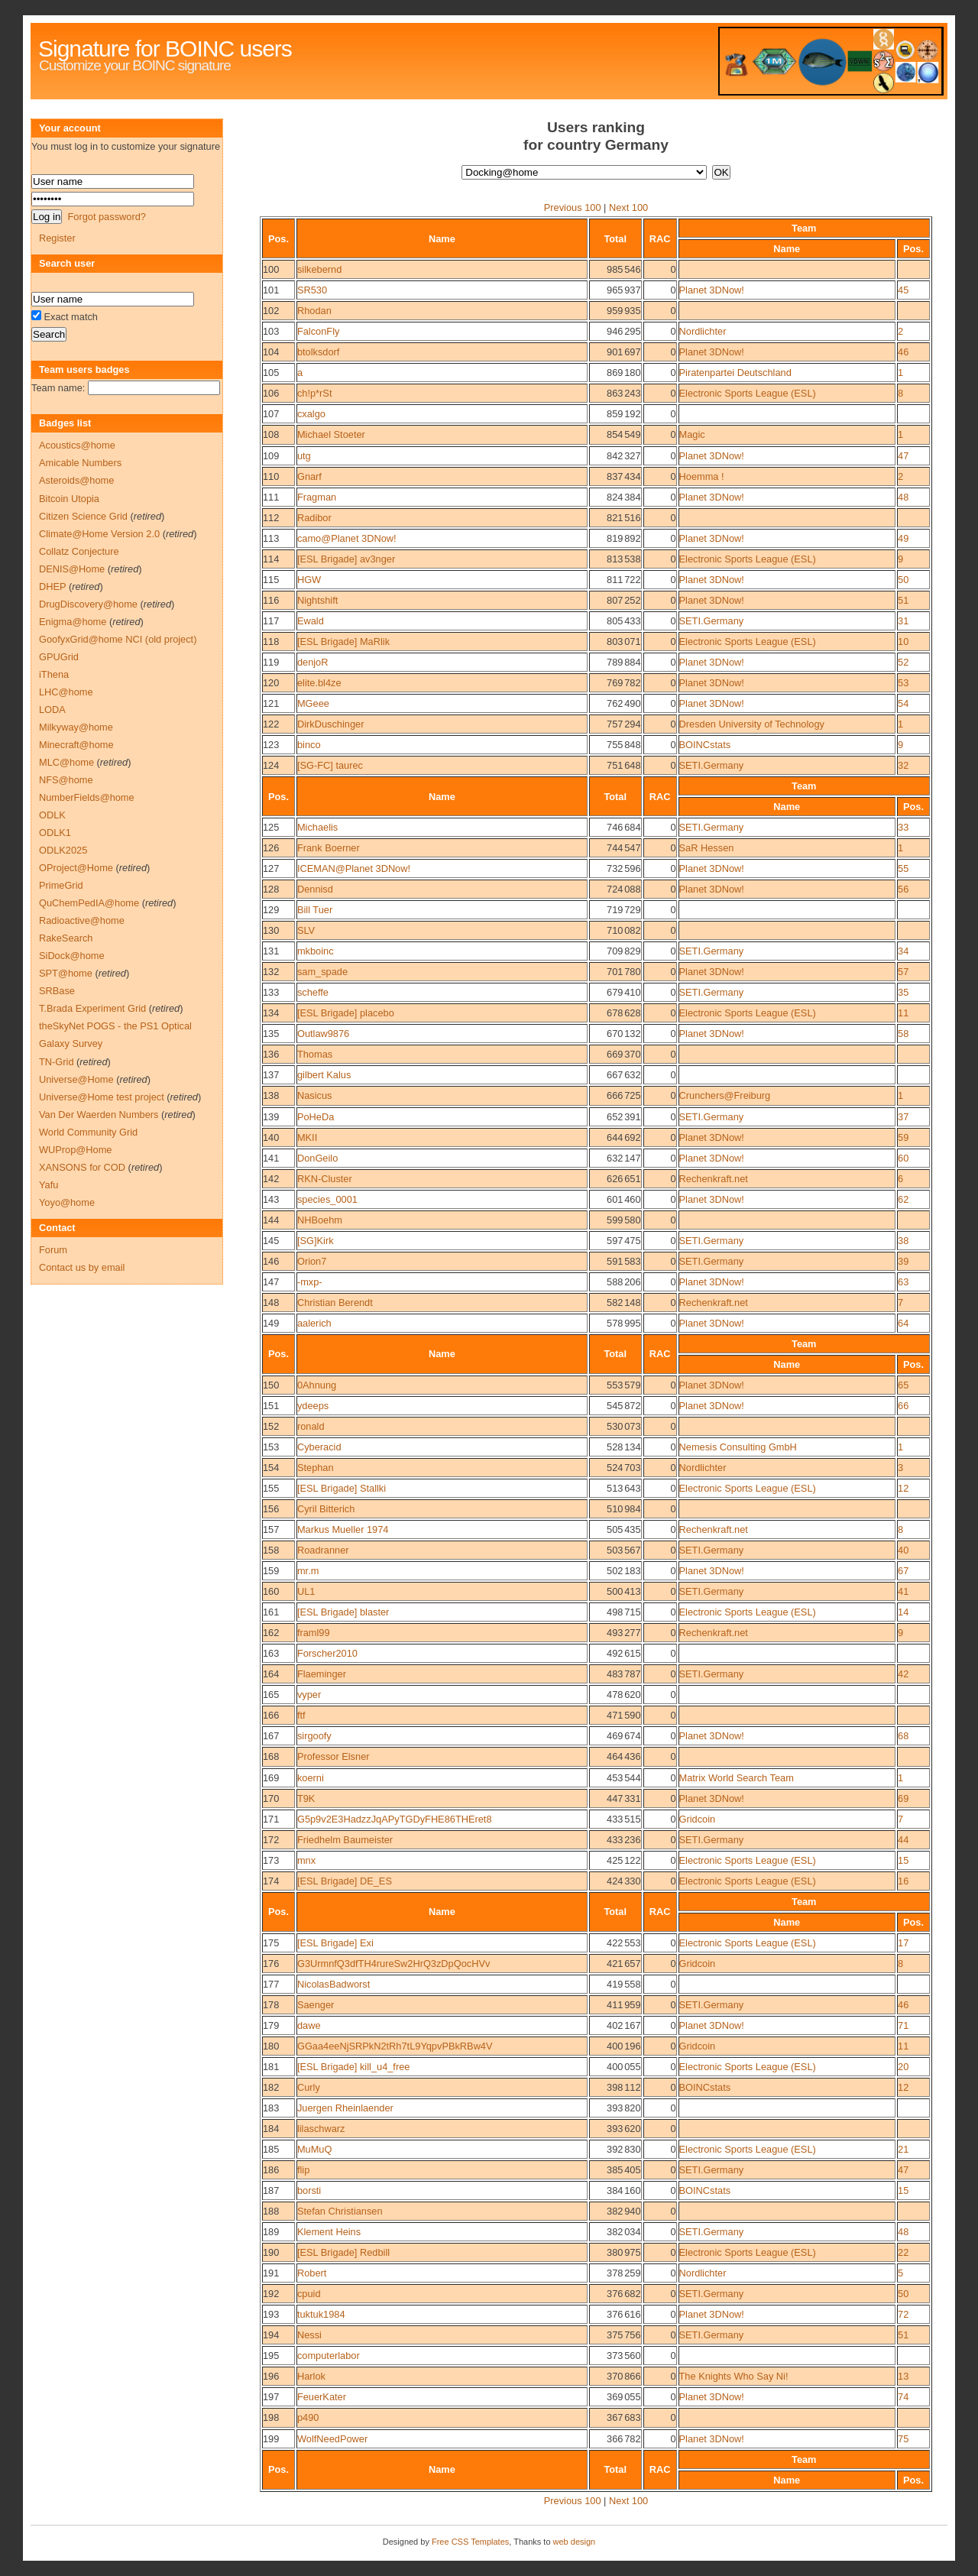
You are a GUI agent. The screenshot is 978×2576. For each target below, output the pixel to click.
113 (271, 538)
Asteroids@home (76, 480)
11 (903, 1013)
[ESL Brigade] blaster (343, 1612)
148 (271, 1302)
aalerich (314, 1323)
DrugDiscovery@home (88, 604)
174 (271, 1881)
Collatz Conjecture (79, 551)
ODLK (52, 815)
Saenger (315, 2005)
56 (903, 889)
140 (271, 1137)
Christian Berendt (335, 1302)
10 (903, 641)
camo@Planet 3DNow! (347, 538)
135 (271, 1033)
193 (271, 2314)
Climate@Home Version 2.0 (99, 534)
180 (271, 2046)
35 (903, 992)
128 (271, 889)
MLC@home (66, 762)
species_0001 (327, 1199)
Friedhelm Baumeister (345, 1839)
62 (903, 1199)
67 (903, 1570)
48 (903, 497)
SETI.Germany (711, 621)
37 (903, 1117)
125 (271, 827)
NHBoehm (319, 1220)
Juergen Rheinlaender (345, 2108)
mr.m (308, 1570)
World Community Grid (88, 1132)
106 (271, 393)
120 (271, 683)
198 (271, 2417)
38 (903, 1240)
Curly (308, 2087)
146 (271, 1261)
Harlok (311, 2376)
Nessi (309, 2335)
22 (903, 2252)
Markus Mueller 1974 (343, 1529)
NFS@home (66, 780)
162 (271, 1632)
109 (271, 456)
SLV (306, 930)
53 (903, 683)
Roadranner (323, 1550)
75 (903, 2439)
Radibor (314, 517)
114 (271, 559)
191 (271, 2273)
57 (903, 971)
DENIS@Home (72, 569)
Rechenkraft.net (713, 1178)
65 (903, 1385)
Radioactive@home (82, 920)
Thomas (314, 1054)
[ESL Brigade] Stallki (341, 1488)
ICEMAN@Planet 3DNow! (353, 868)
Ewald (310, 621)
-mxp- (309, 1282)
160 (271, 1591)
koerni (310, 1778)
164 (271, 1674)
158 (271, 1550)
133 (271, 992)
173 (271, 1860)
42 (903, 1674)
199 (271, 2439)
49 (903, 538)
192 (271, 2293)
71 (903, 2025)
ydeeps (313, 1405)
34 (903, 951)
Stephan (315, 1467)
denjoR (313, 662)
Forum (53, 1250)
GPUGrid (59, 657)
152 (271, 1426)
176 (271, 1963)
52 (903, 662)
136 (271, 1054)
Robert (311, 2273)
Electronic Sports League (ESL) (747, 393)
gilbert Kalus (324, 1075)
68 (903, 1736)
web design (574, 2541)
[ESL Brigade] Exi (335, 1943)
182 (271, 2087)
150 (271, 1385)
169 (271, 1778)
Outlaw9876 (323, 1033)
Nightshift (317, 600)
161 (271, 1612)
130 (271, 930)
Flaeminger (321, 1674)
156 (271, 1509)
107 (271, 414)
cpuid (309, 2293)
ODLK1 (55, 832)
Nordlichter (703, 331)
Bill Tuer (314, 909)
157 (271, 1529)
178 (271, 2005)
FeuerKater (321, 2397)
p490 (308, 2417)
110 (271, 476)
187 (271, 2190)
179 (271, 2025)
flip (303, 2170)
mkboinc (315, 951)
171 (271, 1819)
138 (271, 1095)
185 (271, 2149)
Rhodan (314, 310)
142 (271, 1178)
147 (271, 1282)
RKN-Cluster (324, 1178)
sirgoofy (314, 1736)
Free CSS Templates (470, 2541)
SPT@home (65, 973)
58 (903, 1033)
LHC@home (66, 692)
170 (271, 1798)
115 (271, 579)
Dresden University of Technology (751, 724)
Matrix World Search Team (736, 1778)
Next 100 (628, 207)
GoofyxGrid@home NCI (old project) (117, 639)
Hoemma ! (701, 476)
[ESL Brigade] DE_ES (344, 1881)
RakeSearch (65, 938)
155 (271, 1488)
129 (271, 909)
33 (903, 827)
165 (271, 1694)
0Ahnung (316, 1385)
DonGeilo (317, 1158)
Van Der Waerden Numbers (98, 1114)
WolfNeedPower (332, 2439)
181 (271, 2066)
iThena (54, 674)
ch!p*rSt (314, 393)
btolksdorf (318, 352)
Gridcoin (697, 1819)
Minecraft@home (76, 744)
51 (903, 600)
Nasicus (314, 1095)
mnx (306, 1860)
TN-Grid (56, 1062)
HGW (309, 579)
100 (271, 269)
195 (271, 2355)
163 (271, 1653)
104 (271, 352)
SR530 (312, 290)
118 (271, 641)
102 (271, 310)
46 (903, 352)
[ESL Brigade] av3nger (346, 559)
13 (903, 2376)
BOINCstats (705, 744)
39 (903, 1261)
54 (903, 703)
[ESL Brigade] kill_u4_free (353, 2066)
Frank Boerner (328, 848)
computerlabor (328, 2355)
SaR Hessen (706, 848)
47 (903, 456)
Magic (692, 434)
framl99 (313, 1632)
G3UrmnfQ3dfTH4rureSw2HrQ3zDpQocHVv (393, 1963)
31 (903, 621)
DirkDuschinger (330, 724)
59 (903, 1137)
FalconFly (318, 331)
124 (271, 765)
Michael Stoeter (331, 434)
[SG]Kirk (315, 1240)
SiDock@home (72, 955)
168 (271, 1756)
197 (271, 2397)
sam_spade (322, 971)
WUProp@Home (75, 1149)
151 (271, 1405)
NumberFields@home (86, 797)
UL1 (306, 1591)
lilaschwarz (321, 2128)
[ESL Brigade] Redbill (343, 2252)
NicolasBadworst (333, 1984)
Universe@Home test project (101, 1097)
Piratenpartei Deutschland (735, 372)
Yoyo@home (67, 1202)
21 (903, 2149)
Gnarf (309, 476)
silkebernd (319, 269)
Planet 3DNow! (711, 290)
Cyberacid (319, 1447)
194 (271, 2335)
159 (271, 1570)
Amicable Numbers (80, 462)
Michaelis (317, 827)
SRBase (57, 990)
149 (271, 1323)
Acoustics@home (77, 445)
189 (271, 2231)
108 (271, 434)
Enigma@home (72, 621)
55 (903, 868)
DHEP (52, 586)
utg (304, 456)
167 (271, 1736)
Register (57, 238)
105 (271, 372)
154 (271, 1467)
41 (903, 1591)
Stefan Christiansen (340, 2211)
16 (903, 1881)
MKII (307, 1137)
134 (271, 1013)
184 (271, 2128)
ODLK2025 (63, 850)
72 (903, 2314)
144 (271, 1220)
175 (271, 1943)
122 (271, 724)
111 (271, 497)
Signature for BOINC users (165, 48)
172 (271, 1839)
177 (271, 1984)
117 (271, 621)
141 (271, 1158)
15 (903, 1860)
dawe (309, 2025)
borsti (309, 2190)
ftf (301, 1715)
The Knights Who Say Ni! (734, 2376)
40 (903, 1550)
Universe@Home (76, 1079)
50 (903, 579)
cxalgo (311, 414)
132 (271, 971)
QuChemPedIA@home (89, 903)
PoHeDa (315, 1117)
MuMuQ (314, 2149)
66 (903, 1405)
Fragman (316, 497)
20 (903, 2066)
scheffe (313, 992)
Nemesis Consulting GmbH (738, 1447)
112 (271, 517)
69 (903, 1798)
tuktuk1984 (321, 2314)
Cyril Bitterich (326, 1509)
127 (271, 868)
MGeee (313, 703)
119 (271, 662)
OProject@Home (76, 867)
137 (271, 1075)
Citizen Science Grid (83, 516)
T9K (306, 1798)
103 (271, 331)
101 (271, 290)
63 (903, 1282)
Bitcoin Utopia (69, 498)
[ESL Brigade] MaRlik (343, 641)
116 (271, 600)
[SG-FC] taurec (330, 765)
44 (903, 1839)
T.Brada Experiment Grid (92, 1008)
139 (271, 1117)
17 (903, 1943)
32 (903, 765)
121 (271, 703)
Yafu (48, 1185)
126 (271, 848)
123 (271, 744)
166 (271, 1715)
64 (903, 1323)
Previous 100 (572, 207)
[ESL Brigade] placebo (345, 1013)
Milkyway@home (76, 727)
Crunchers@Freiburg (725, 1095)
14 (903, 1612)
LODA (52, 709)
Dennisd (315, 889)
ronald (311, 1426)
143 (271, 1199)
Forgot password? (106, 216)
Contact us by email (82, 1267)
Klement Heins (329, 2231)
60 (903, 1158)
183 (271, 2108)
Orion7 (311, 1261)
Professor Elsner (333, 1756)
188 (271, 2211)
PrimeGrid (61, 885)
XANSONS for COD (82, 1167)
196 (271, 2376)
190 (271, 2252)
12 (903, 1488)
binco (309, 744)
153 (271, 1447)
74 (903, 2397)
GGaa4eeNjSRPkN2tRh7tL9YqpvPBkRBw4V (395, 2046)
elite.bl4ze (319, 683)
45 (903, 290)
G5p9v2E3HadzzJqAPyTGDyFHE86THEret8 (394, 1819)
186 (271, 2170)
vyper (309, 1694)
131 (271, 951)
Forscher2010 (327, 1653)
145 (271, 1240)
